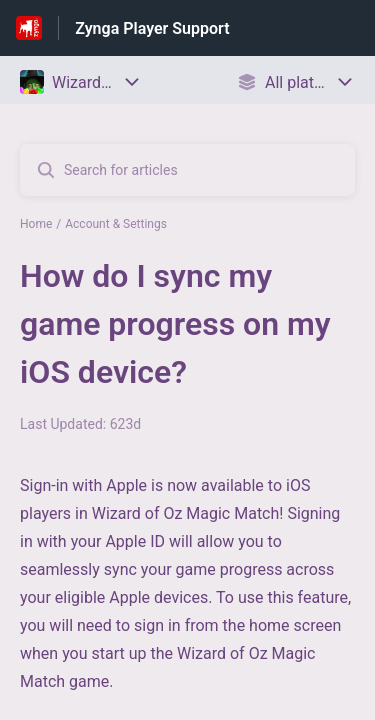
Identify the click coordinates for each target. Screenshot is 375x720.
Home (36, 224)
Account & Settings (116, 224)
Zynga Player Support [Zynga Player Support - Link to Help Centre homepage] (152, 28)
